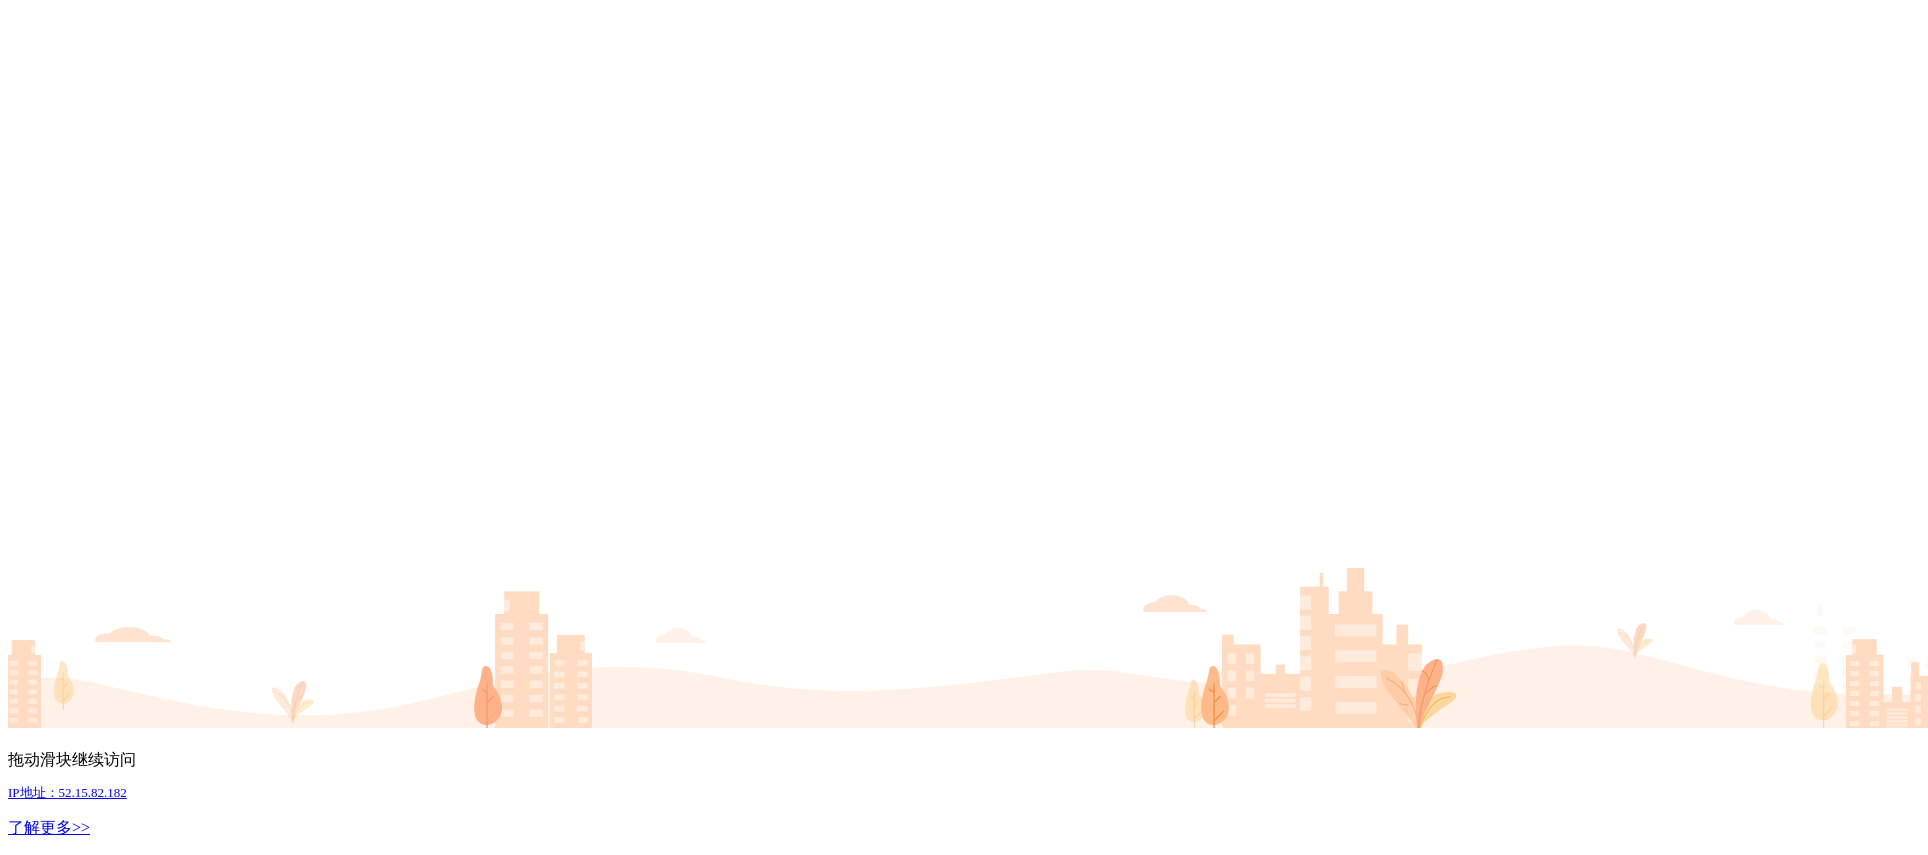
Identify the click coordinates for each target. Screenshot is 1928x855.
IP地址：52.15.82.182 (67, 792)
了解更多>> (49, 827)
